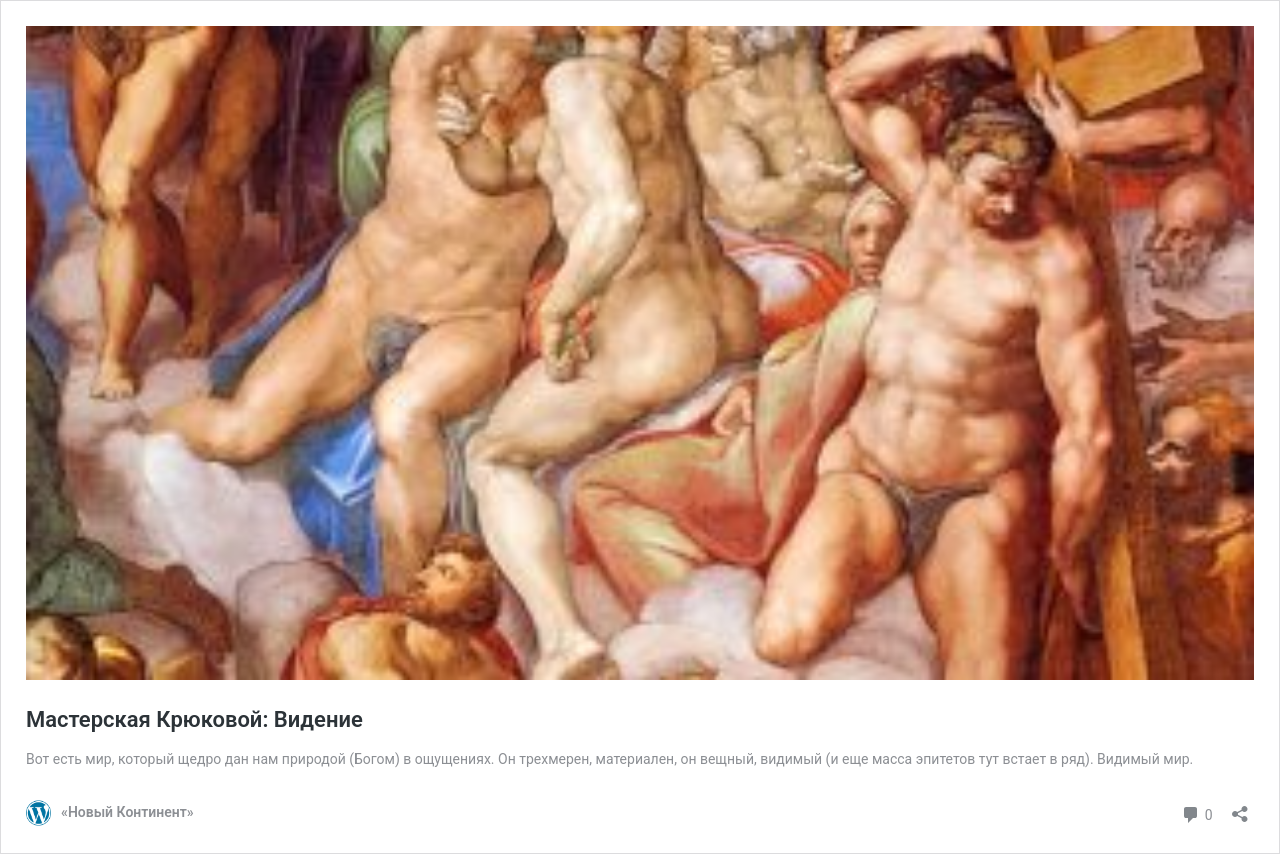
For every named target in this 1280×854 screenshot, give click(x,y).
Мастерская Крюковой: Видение (194, 719)
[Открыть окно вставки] (1240, 807)
